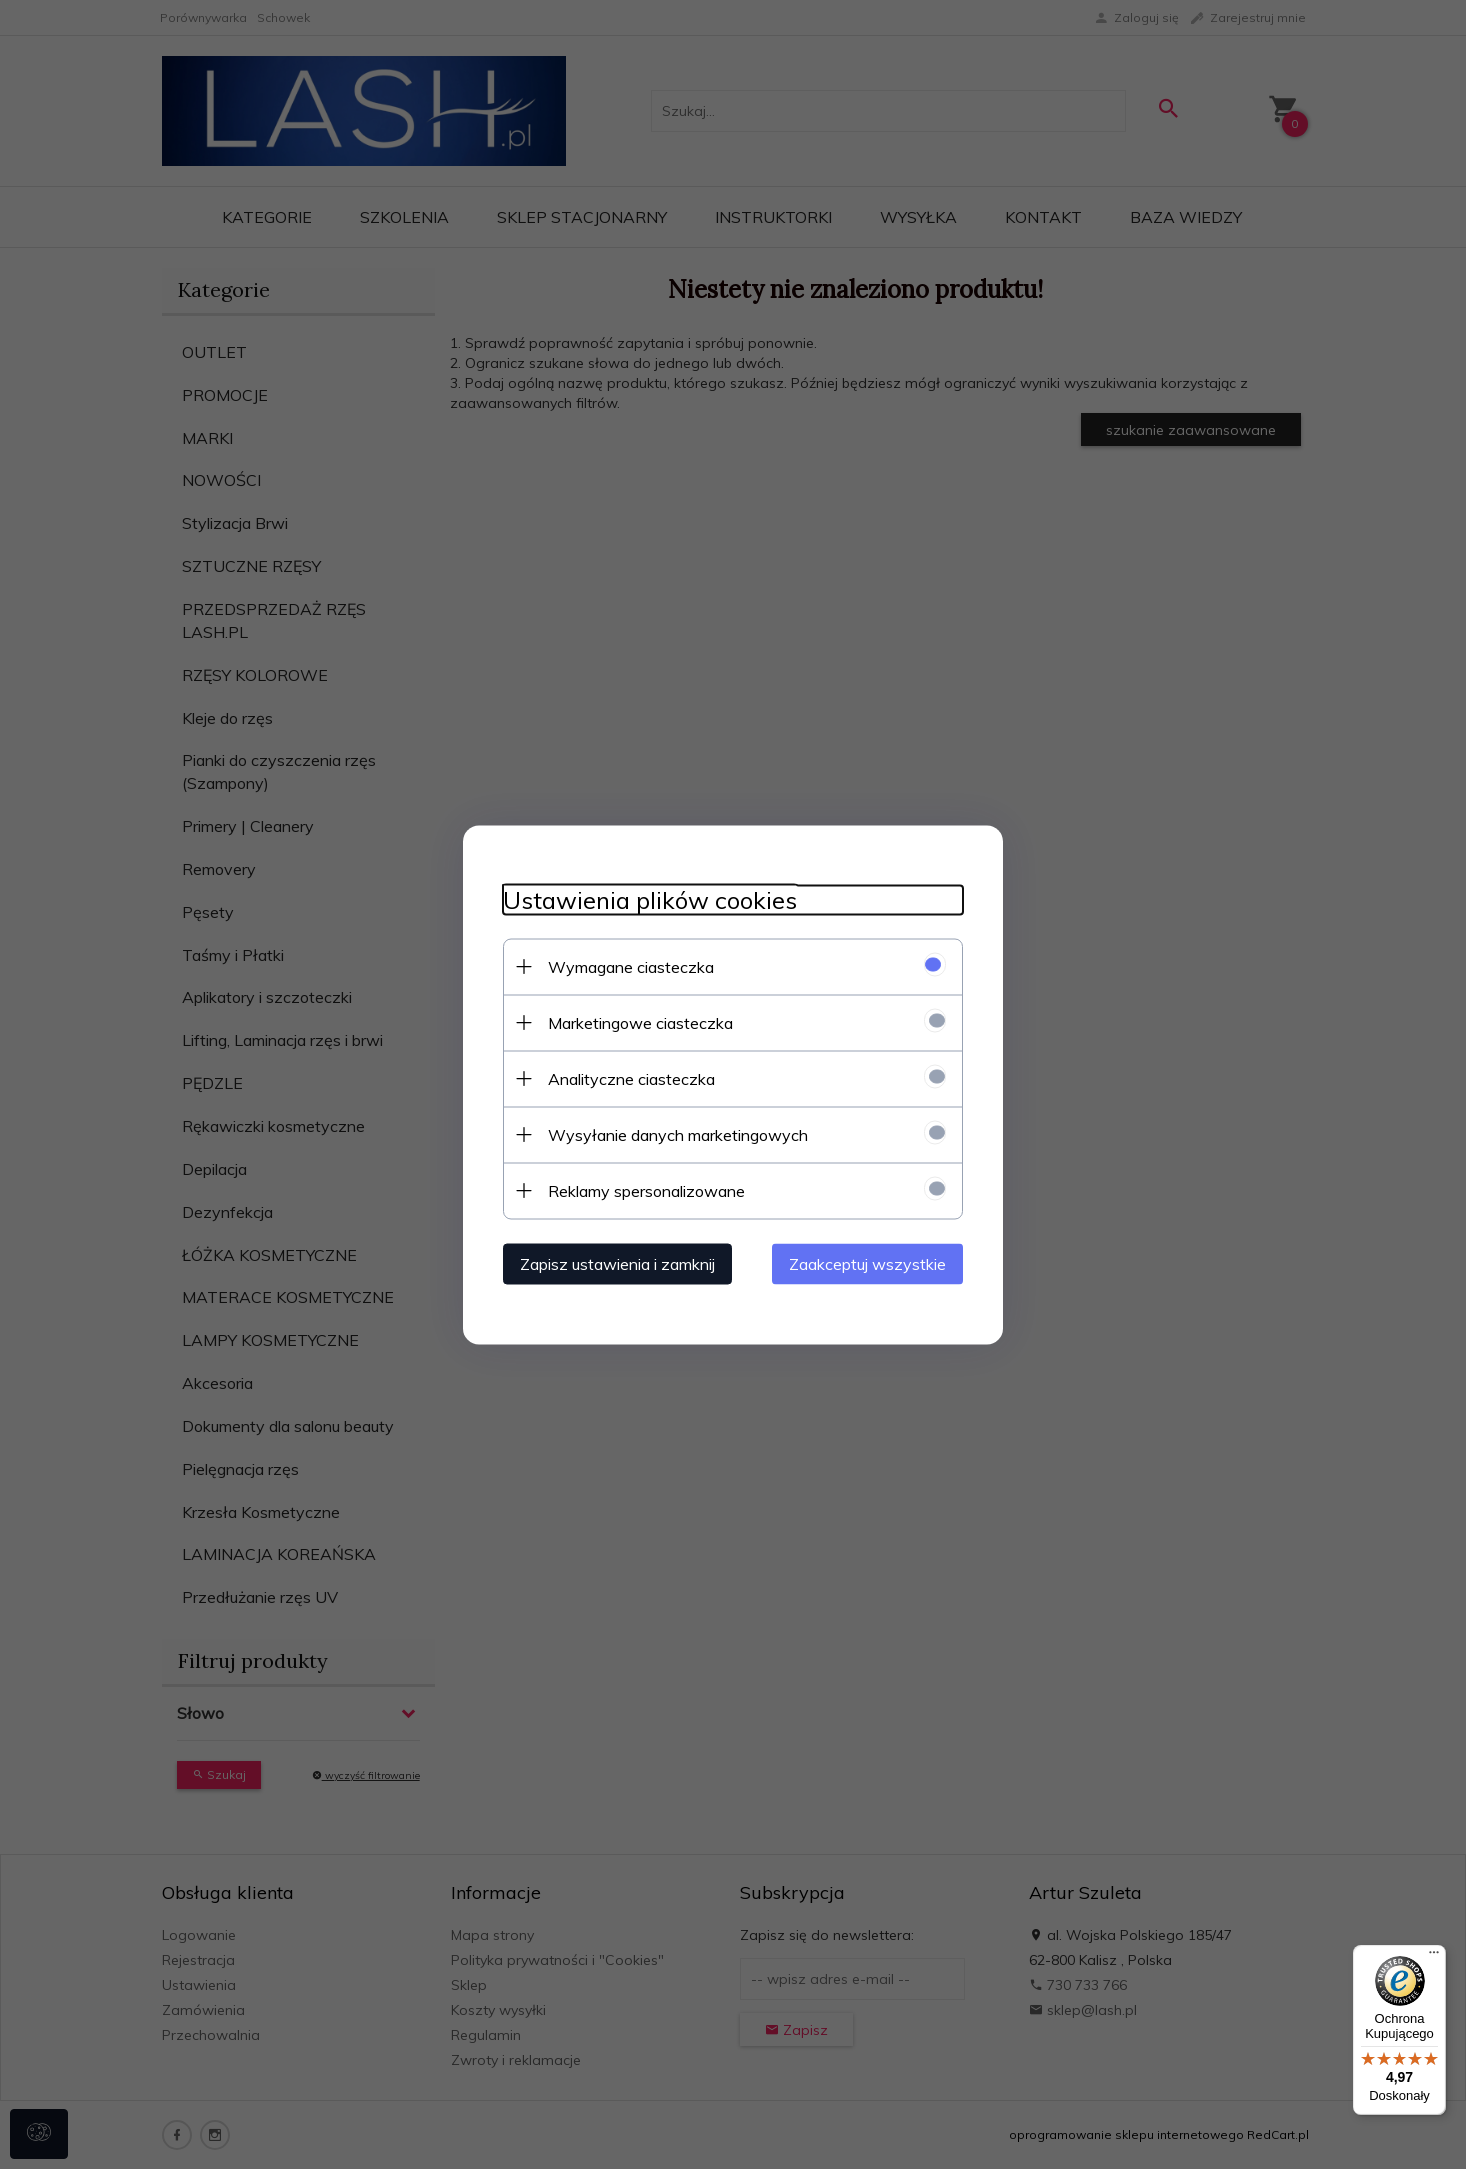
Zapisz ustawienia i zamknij (617, 1263)
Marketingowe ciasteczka (640, 1022)
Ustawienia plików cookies (650, 899)
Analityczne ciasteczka (631, 1078)
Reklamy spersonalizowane (646, 1190)
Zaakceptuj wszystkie (867, 1263)
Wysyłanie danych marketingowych (678, 1134)
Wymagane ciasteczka (631, 966)
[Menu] (1434, 1957)
